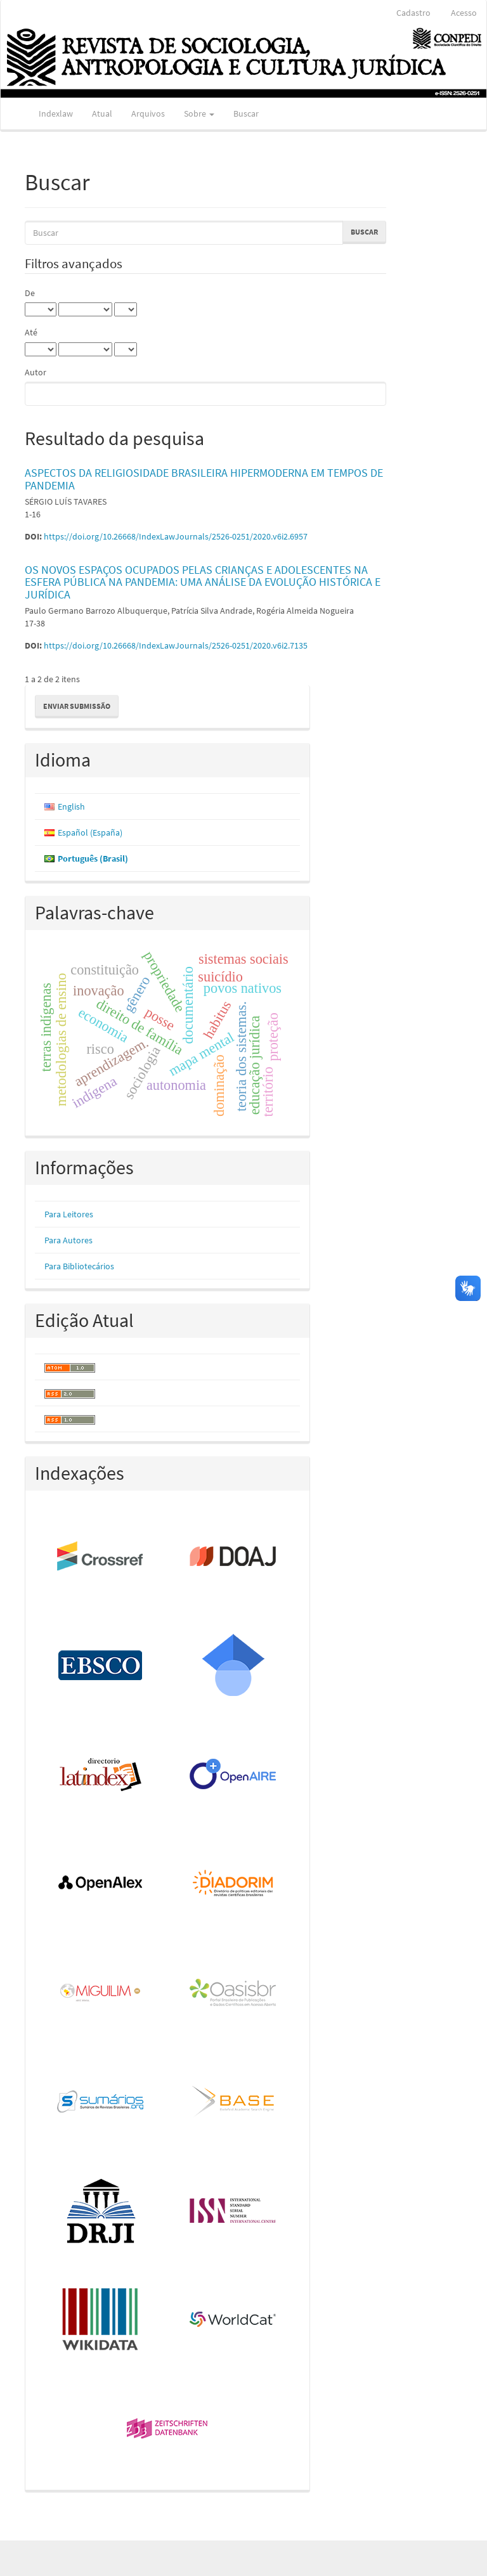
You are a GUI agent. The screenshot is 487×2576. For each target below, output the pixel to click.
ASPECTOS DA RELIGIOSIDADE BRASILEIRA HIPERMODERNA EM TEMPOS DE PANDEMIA (204, 479)
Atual (102, 113)
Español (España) (90, 832)
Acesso (464, 12)
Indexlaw (56, 113)
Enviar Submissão (76, 706)
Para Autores (68, 1240)
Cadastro (413, 12)
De (30, 293)
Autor (35, 372)
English (71, 806)
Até (31, 332)
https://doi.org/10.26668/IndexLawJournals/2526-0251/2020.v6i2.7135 (176, 645)
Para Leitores (68, 1214)
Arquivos (148, 113)
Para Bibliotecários (79, 1266)
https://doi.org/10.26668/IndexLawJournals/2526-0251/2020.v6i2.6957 (176, 536)
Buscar (246, 113)
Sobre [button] (199, 113)
